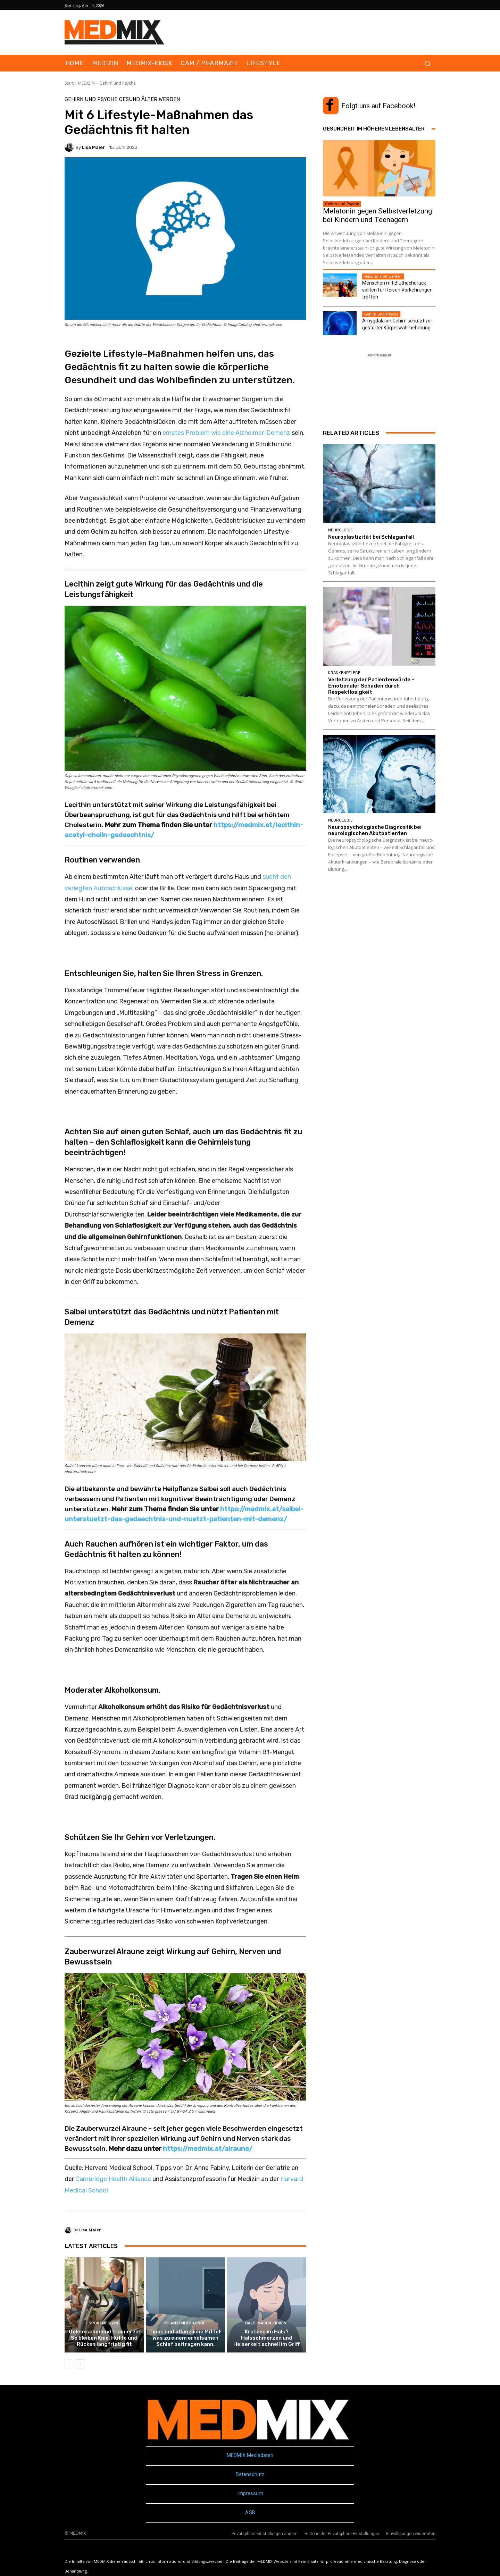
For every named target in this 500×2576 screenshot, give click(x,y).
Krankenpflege (344, 673)
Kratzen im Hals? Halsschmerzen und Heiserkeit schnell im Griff (266, 2338)
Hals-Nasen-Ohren (265, 2323)
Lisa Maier (93, 147)
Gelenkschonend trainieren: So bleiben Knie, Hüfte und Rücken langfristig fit (104, 2338)
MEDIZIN (86, 83)
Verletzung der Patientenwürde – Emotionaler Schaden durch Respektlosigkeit (371, 685)
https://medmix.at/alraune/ (207, 2149)
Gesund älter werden (149, 99)
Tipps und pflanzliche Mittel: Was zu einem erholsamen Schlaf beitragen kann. (185, 2338)
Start (69, 83)
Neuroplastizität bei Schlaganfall (371, 537)
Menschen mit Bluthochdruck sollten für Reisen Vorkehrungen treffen (397, 290)
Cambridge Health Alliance (113, 2179)
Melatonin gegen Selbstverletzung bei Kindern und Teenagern (377, 215)
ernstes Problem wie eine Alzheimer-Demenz (226, 433)
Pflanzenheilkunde (185, 2323)
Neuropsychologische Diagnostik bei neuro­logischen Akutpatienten (375, 830)
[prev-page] (69, 2363)
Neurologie (340, 530)
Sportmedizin (103, 2323)
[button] (427, 63)
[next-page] (80, 2363)
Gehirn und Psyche (117, 83)
